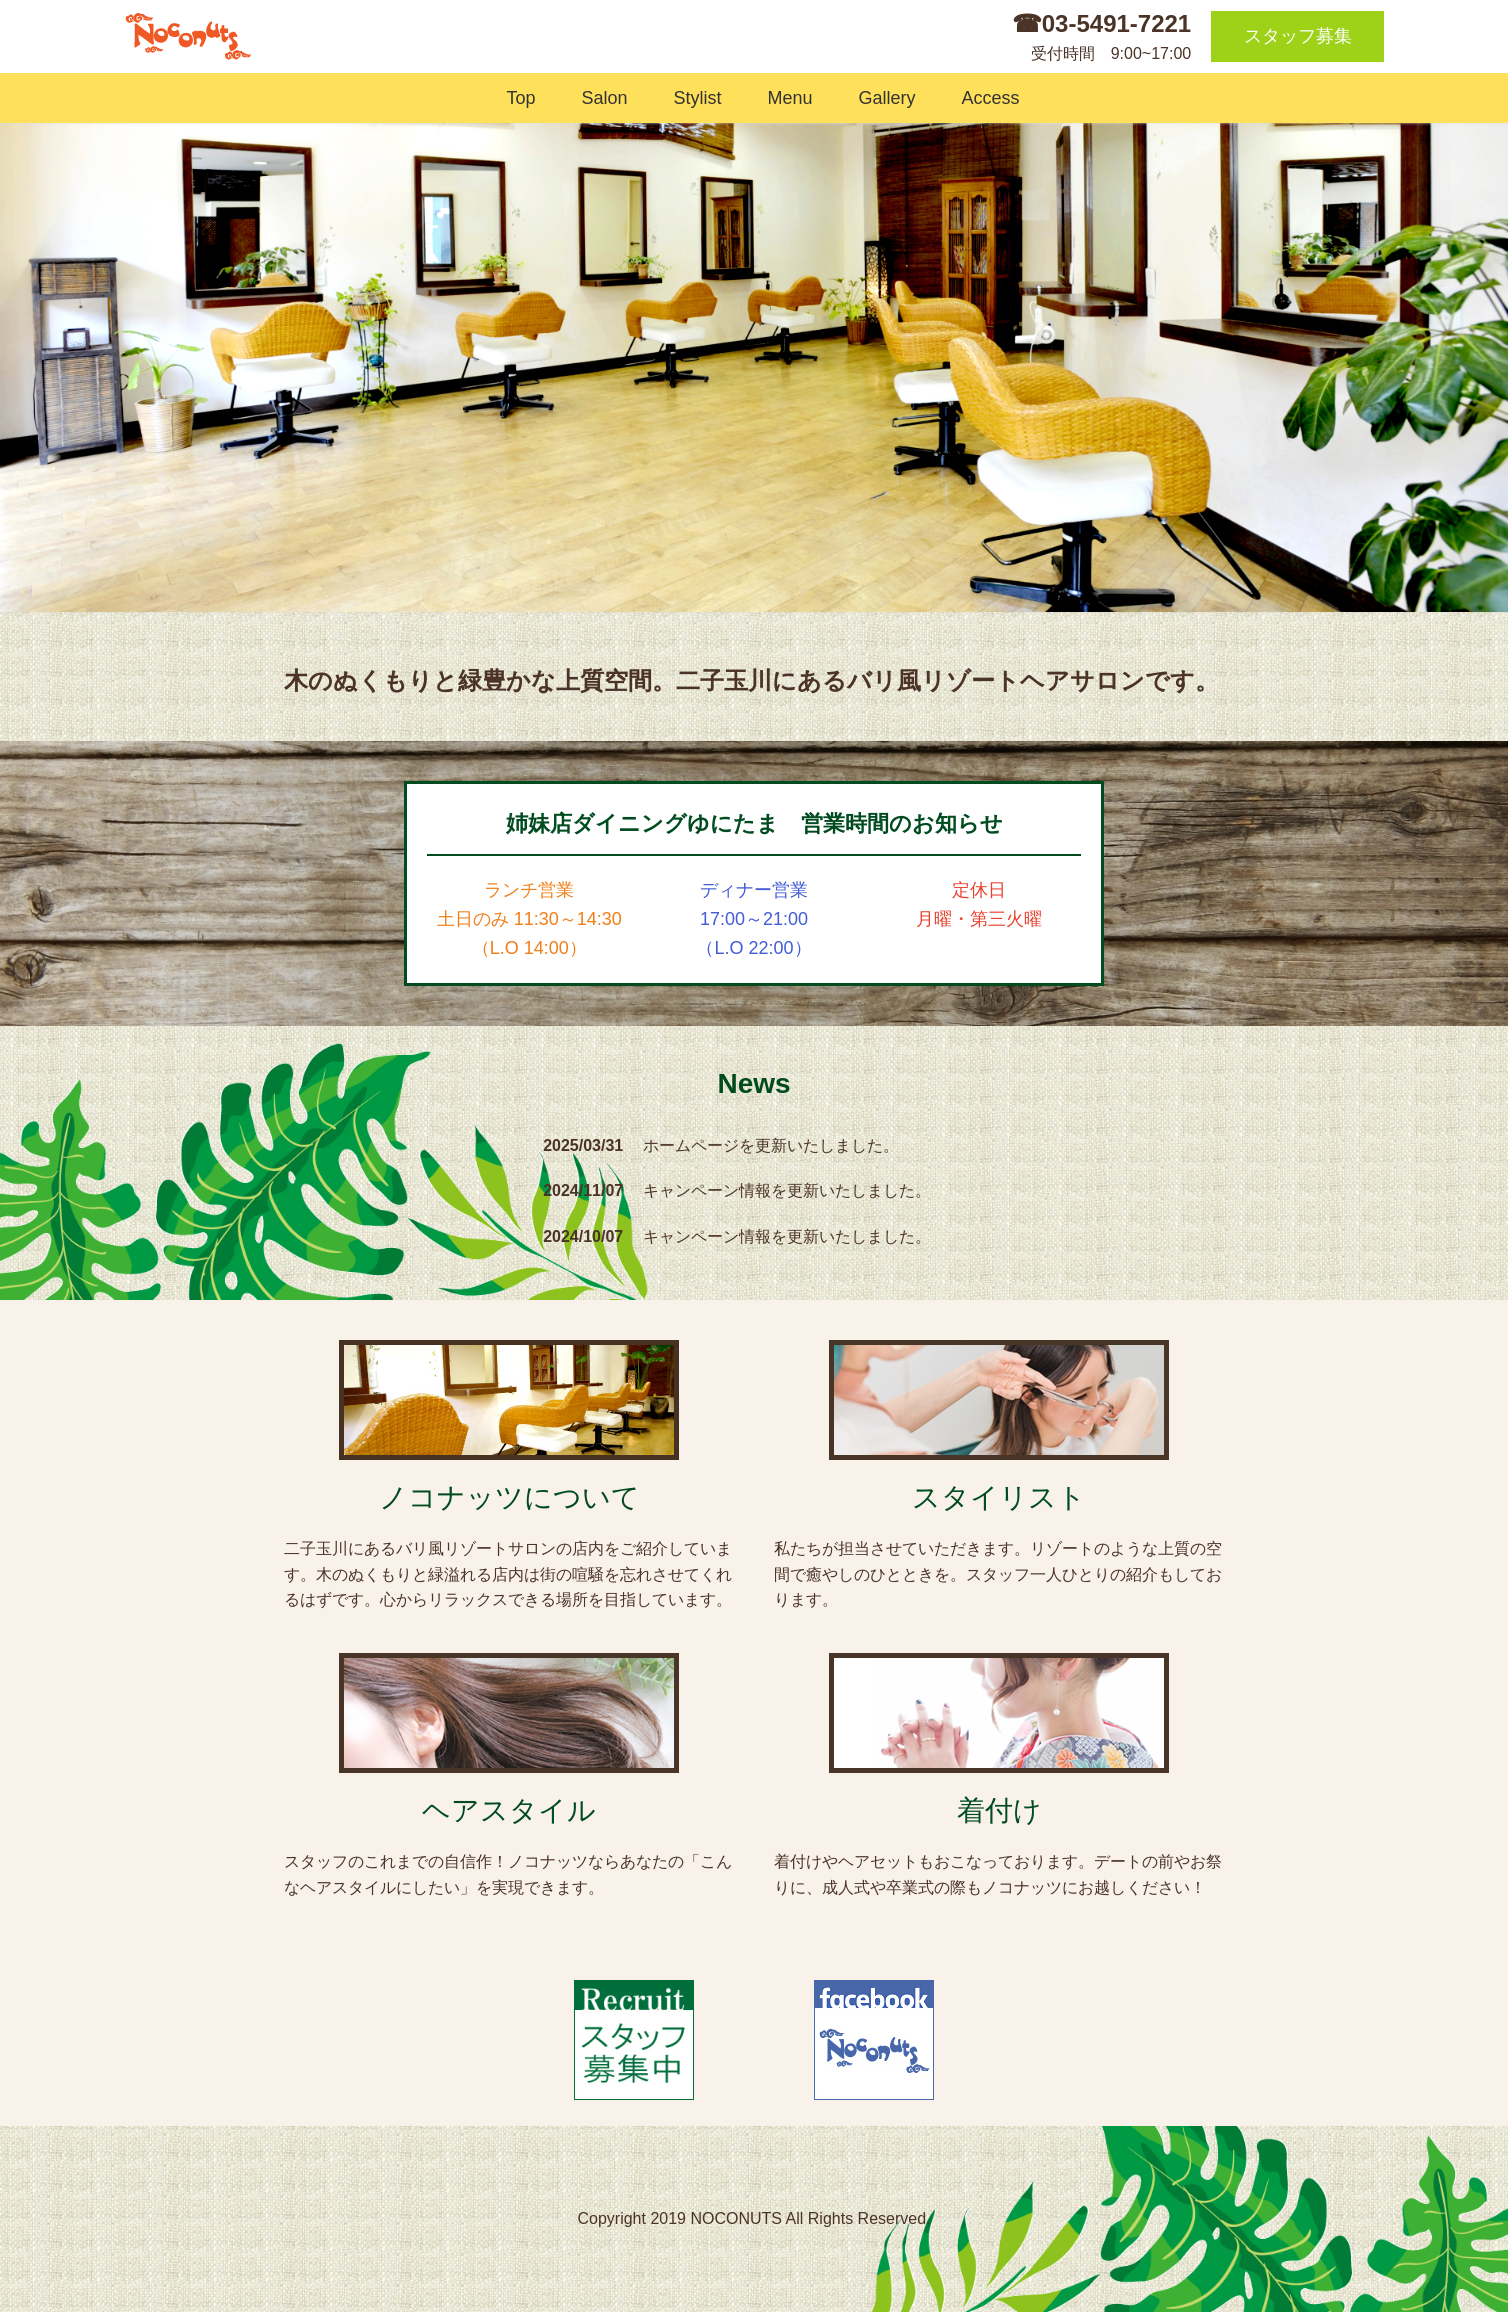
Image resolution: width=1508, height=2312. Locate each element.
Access (986, 98)
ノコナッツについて (509, 1497)
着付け (999, 1810)
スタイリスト (999, 1497)
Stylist (692, 98)
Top (516, 98)
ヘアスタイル (509, 1810)
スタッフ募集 (1298, 36)
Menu (786, 98)
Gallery (883, 98)
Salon (599, 98)
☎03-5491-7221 (1101, 23)
